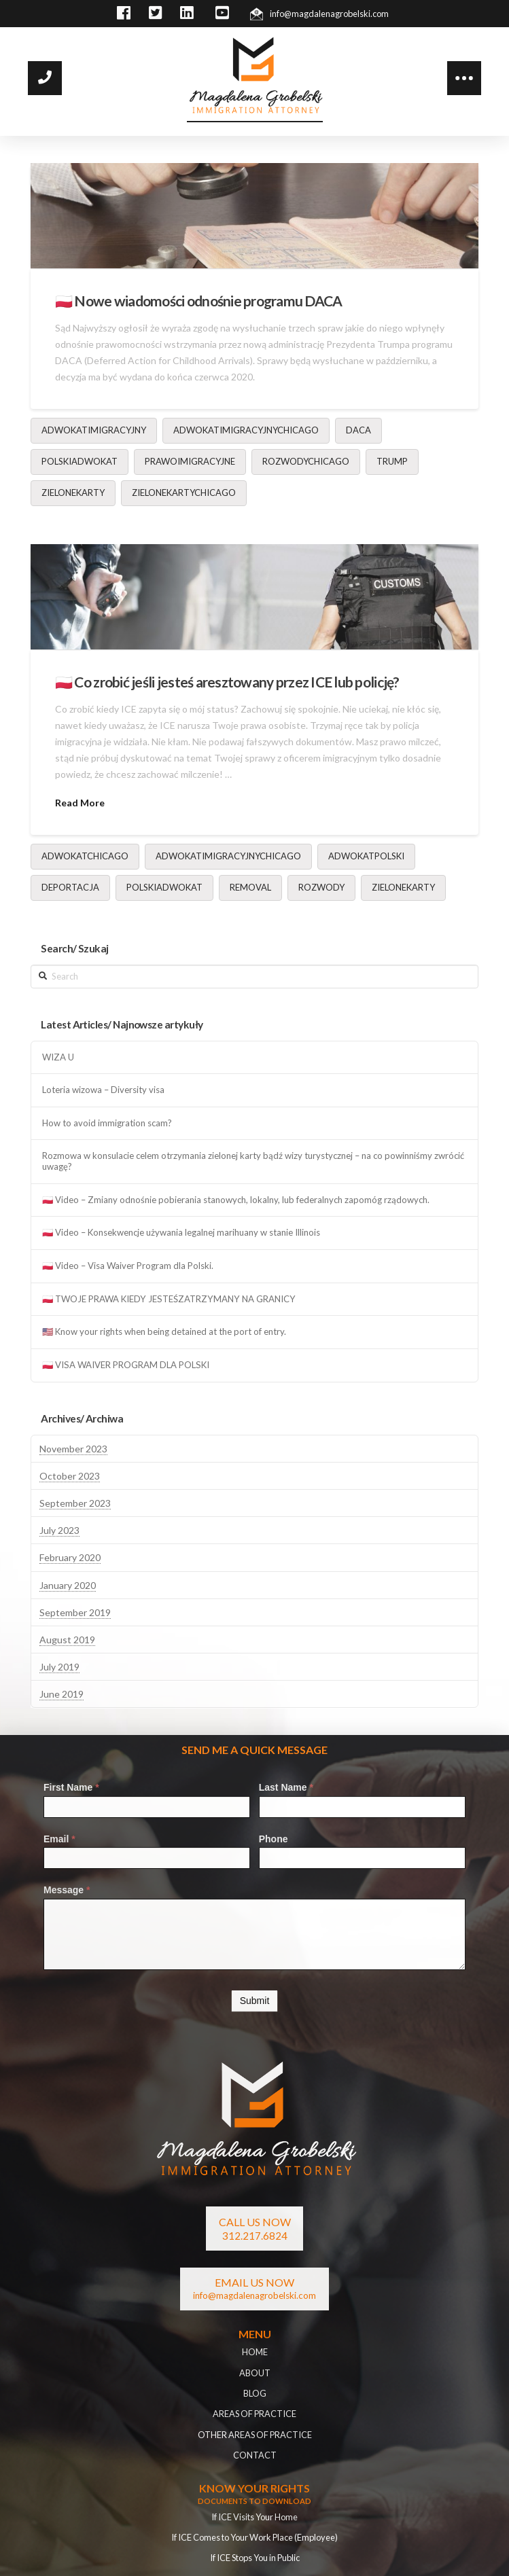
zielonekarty (73, 492)
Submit (255, 2000)
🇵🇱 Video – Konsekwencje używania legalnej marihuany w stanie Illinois (181, 1233)
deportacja (70, 887)
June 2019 (61, 1694)
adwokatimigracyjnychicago (246, 430)
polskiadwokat (79, 461)
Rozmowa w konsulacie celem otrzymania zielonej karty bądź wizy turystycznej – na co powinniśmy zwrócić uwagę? (253, 1161)
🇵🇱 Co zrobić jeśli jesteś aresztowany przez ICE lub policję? (227, 681)
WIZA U (58, 1057)
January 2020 (67, 1585)
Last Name (286, 1787)
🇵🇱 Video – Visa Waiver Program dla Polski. (127, 1266)
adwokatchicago (84, 856)
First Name (71, 1787)
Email (59, 1838)
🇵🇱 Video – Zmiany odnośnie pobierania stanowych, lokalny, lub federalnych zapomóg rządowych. (235, 1200)
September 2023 (75, 1503)
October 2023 (69, 1476)
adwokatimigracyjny (93, 430)
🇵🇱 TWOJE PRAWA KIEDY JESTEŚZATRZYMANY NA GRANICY (169, 1299)
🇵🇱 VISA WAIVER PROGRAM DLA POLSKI (125, 1365)
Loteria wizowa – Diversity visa (103, 1090)
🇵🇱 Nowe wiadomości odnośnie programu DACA (199, 300)
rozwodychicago (305, 461)
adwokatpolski (366, 856)
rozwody (321, 887)
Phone (273, 1838)
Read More (80, 802)
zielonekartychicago (184, 492)
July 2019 (59, 1666)
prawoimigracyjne (190, 461)
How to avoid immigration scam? (107, 1123)
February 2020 (70, 1557)
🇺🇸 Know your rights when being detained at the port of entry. (164, 1332)
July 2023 (59, 1530)
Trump (392, 461)
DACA (358, 430)
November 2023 (73, 1448)
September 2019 (75, 1612)
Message (66, 1889)
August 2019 (67, 1639)
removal (250, 887)
